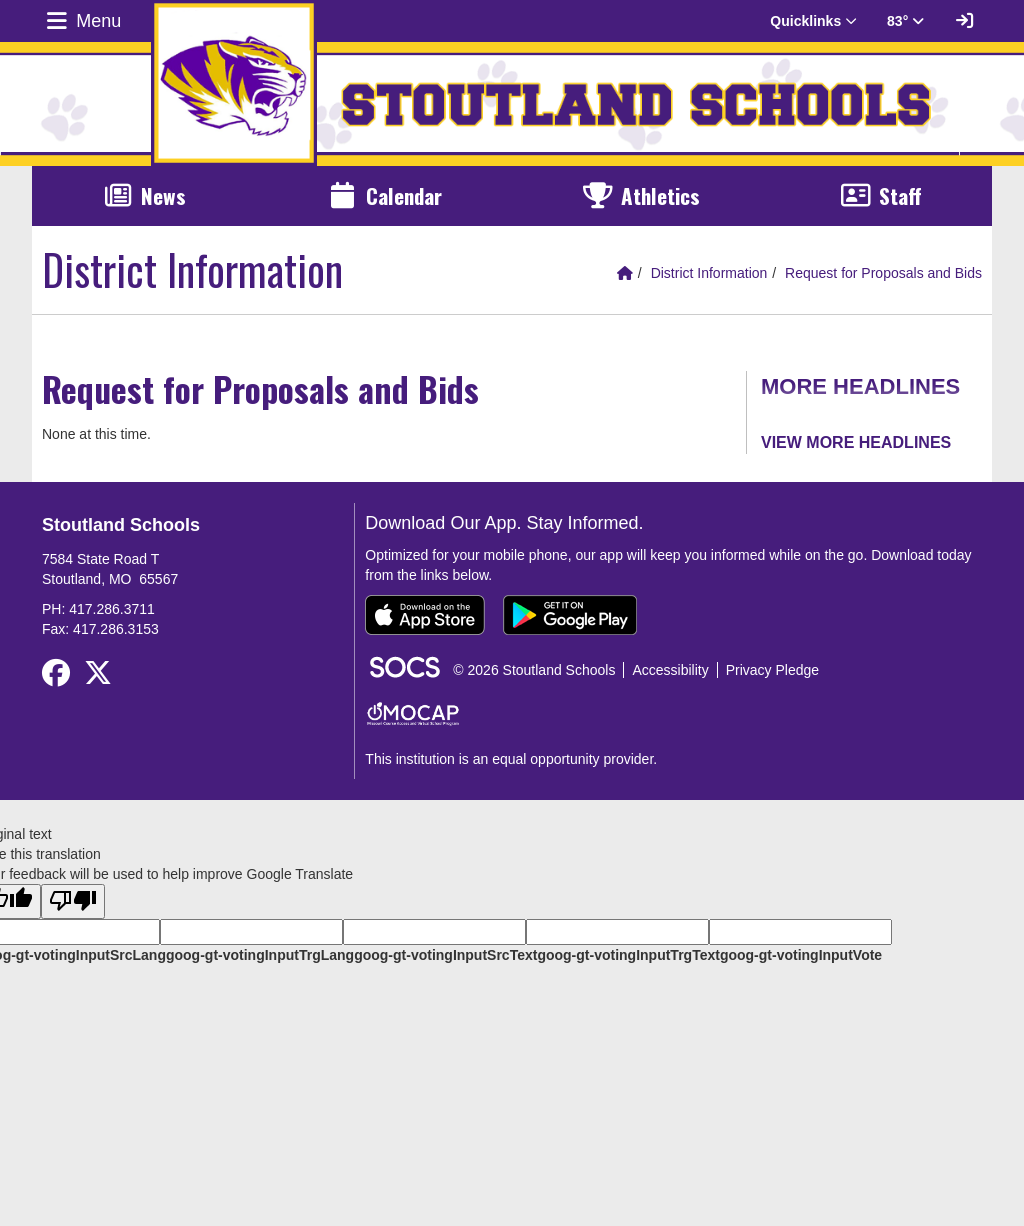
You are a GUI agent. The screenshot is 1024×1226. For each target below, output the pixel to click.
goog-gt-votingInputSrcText (445, 955)
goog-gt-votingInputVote (801, 955)
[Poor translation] (73, 901)
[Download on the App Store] (425, 615)
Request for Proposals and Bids (883, 273)
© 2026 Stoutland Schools (534, 670)
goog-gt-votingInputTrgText (628, 955)
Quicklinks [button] (813, 21)
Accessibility (670, 670)
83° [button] (905, 21)
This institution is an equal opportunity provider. (511, 759)
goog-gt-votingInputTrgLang (260, 955)
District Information (709, 273)
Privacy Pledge (772, 670)
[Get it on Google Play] (570, 615)
